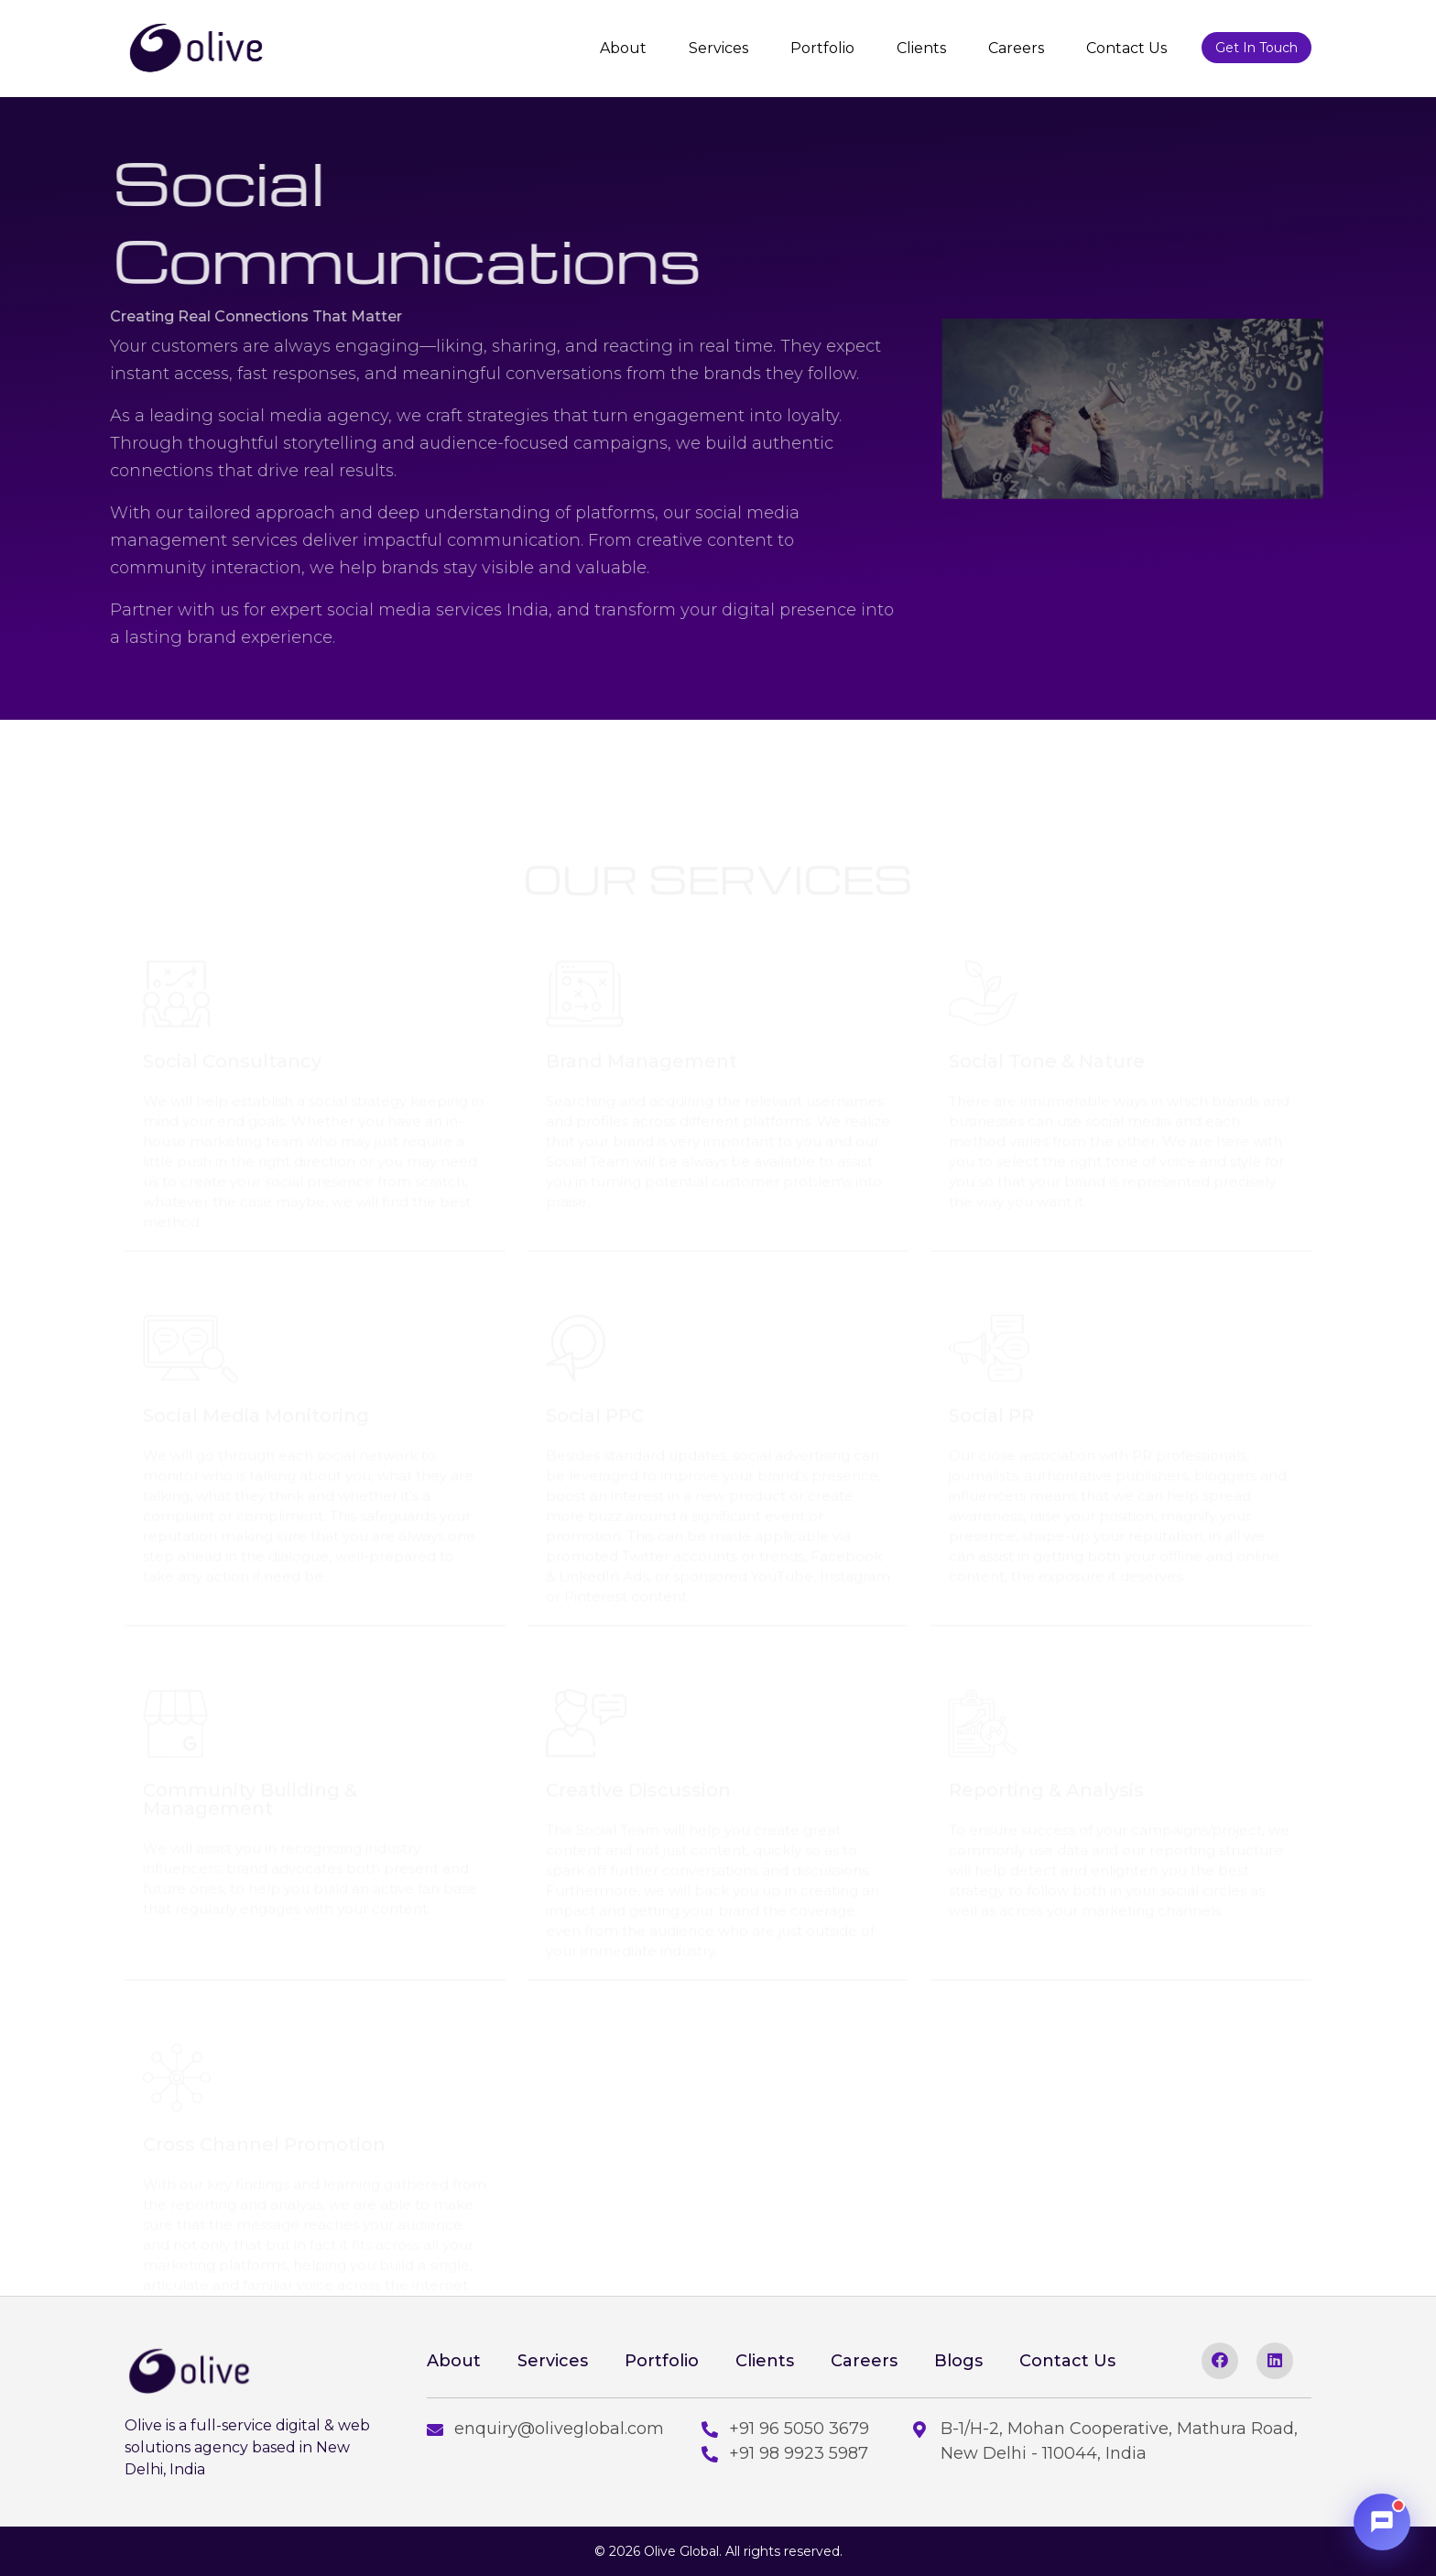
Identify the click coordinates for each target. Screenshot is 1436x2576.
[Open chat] (1382, 2522)
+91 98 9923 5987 (785, 2453)
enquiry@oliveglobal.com (545, 2428)
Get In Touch (1256, 47)
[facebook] (1220, 2360)
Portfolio (822, 48)
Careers (1016, 48)
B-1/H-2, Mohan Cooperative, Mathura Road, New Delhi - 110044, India (1105, 2440)
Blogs (958, 2361)
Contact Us (1126, 48)
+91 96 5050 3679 (785, 2428)
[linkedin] (1274, 2360)
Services (718, 48)
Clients (921, 48)
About (623, 48)
